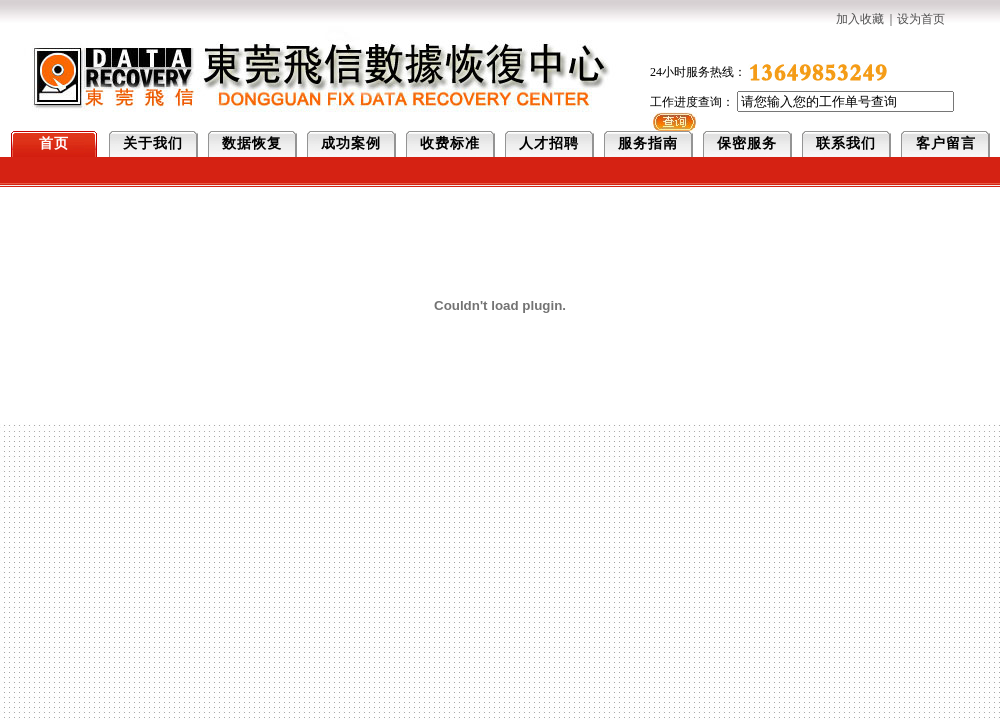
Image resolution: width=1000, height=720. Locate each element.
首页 (54, 143)
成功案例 (351, 143)
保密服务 (747, 143)
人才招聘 (549, 143)
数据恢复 (252, 143)
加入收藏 (860, 19)
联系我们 (846, 143)
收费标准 (450, 143)
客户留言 (946, 143)
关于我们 (153, 143)
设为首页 (921, 19)
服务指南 (648, 143)
